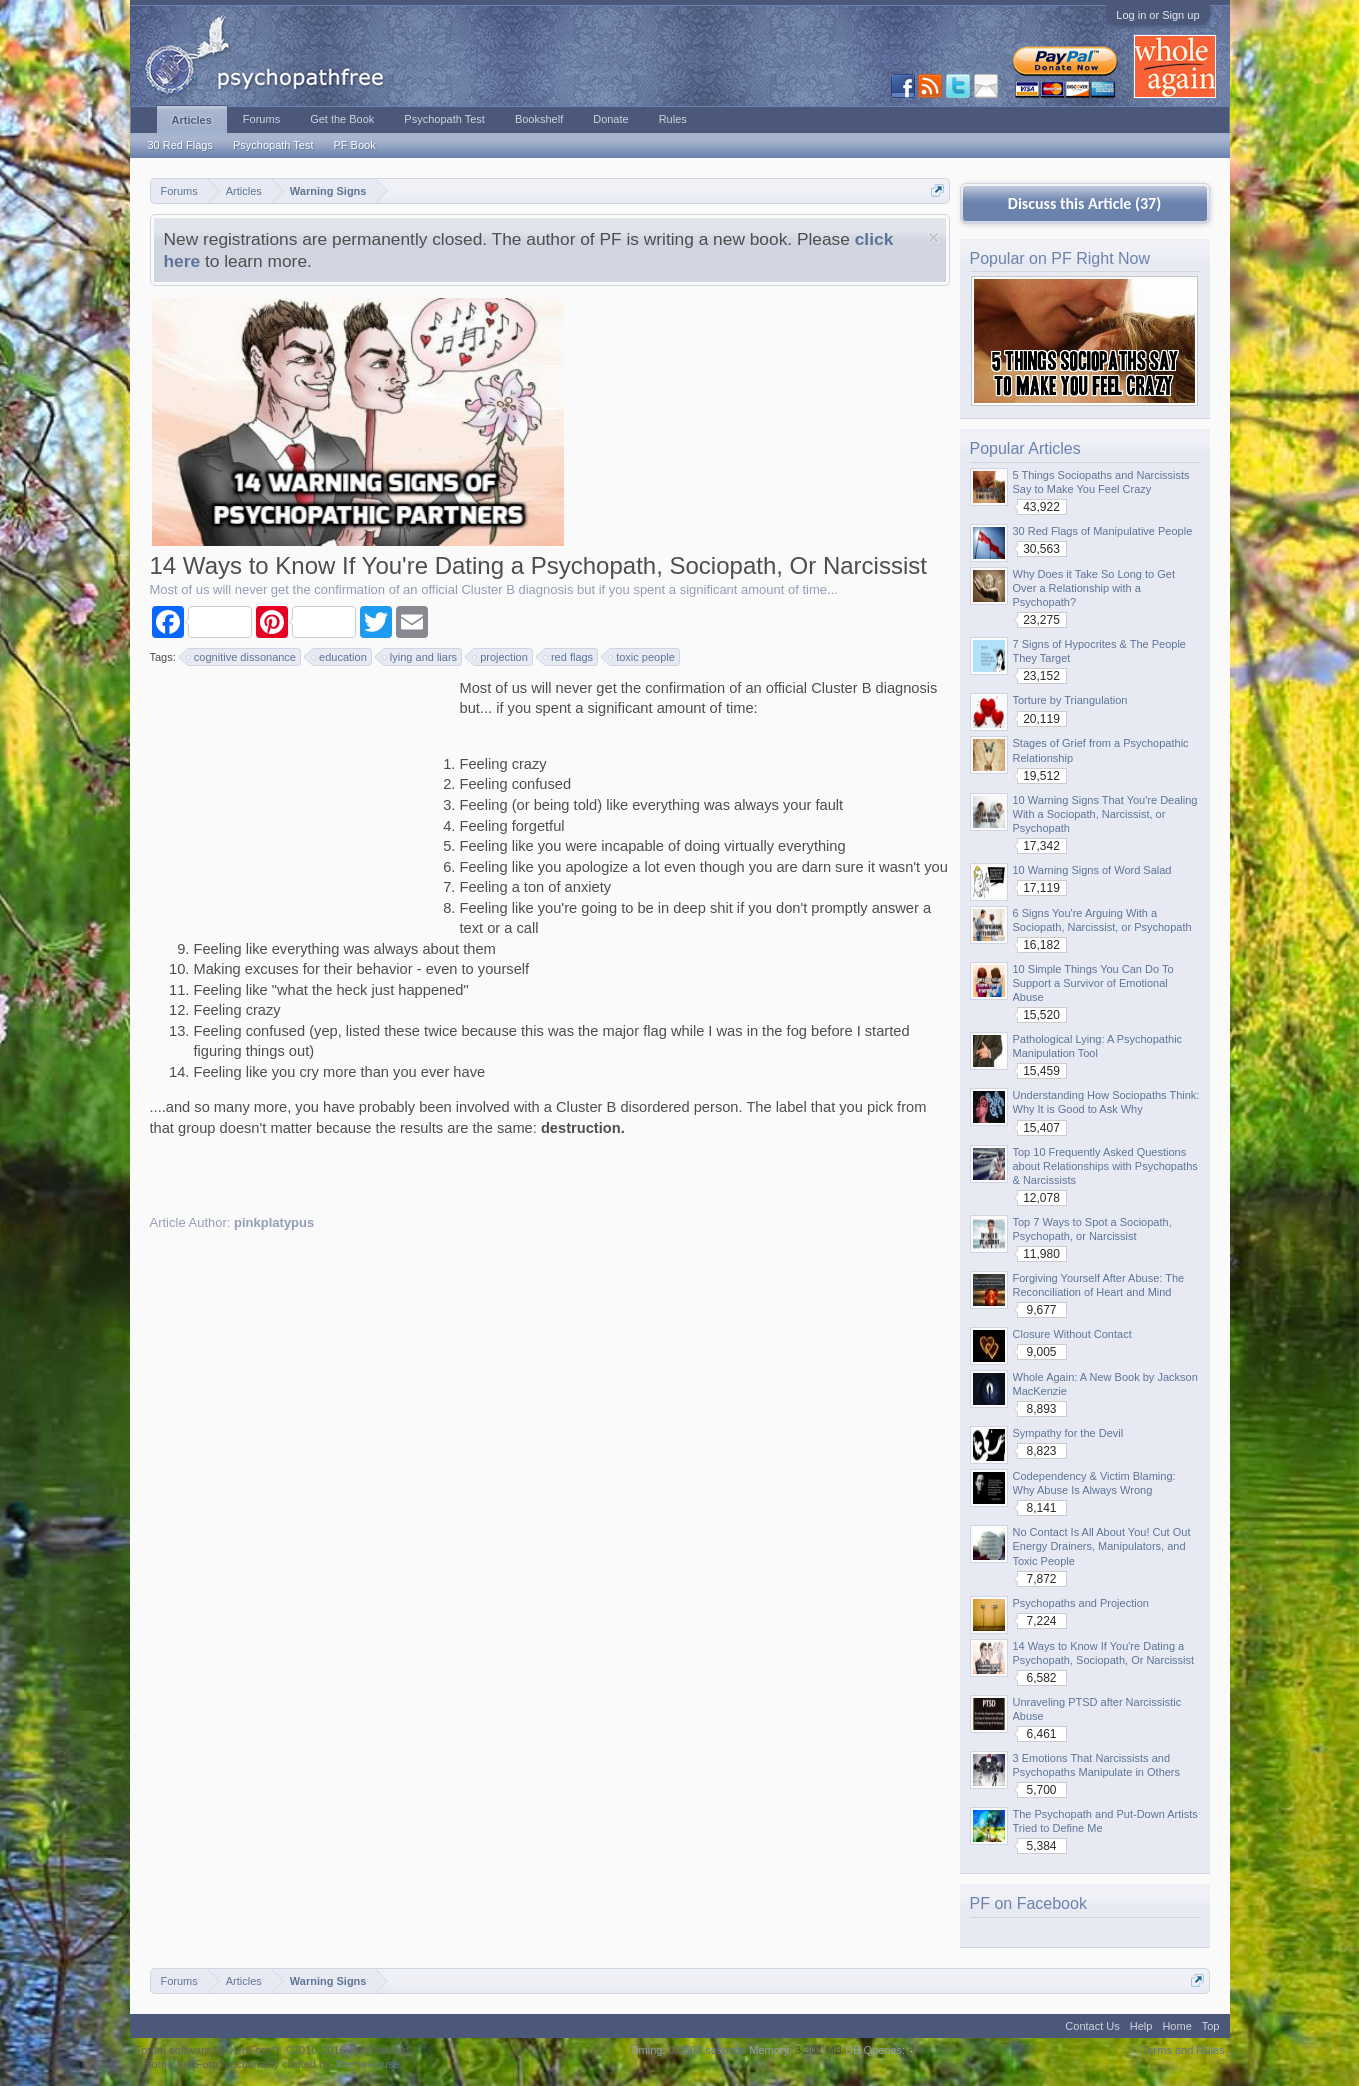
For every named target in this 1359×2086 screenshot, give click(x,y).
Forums (261, 119)
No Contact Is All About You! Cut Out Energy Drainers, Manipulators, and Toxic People (1102, 1546)
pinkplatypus (274, 1222)
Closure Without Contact (1072, 1334)
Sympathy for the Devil (1068, 1433)
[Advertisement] (300, 803)
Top (1211, 2026)
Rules (673, 119)
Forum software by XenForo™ (274, 2050)
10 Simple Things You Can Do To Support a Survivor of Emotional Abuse (1093, 983)
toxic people (642, 657)
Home (1176, 2026)
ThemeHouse (366, 2064)
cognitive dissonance (242, 657)
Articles (192, 120)
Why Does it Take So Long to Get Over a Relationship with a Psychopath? (1094, 588)
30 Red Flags (180, 145)
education (340, 657)
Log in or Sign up (1157, 15)
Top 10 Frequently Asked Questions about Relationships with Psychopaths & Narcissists (1105, 1166)
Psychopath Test (273, 145)
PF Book (354, 145)
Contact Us (1092, 2026)
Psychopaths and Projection (1081, 1603)
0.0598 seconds (708, 2050)
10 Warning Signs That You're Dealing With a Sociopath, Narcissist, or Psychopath (1105, 814)
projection (501, 657)
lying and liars (420, 657)
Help (1141, 2026)
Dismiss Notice (933, 237)
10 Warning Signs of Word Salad (1092, 870)
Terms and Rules (1183, 2050)
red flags (569, 657)
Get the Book (342, 119)
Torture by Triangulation (1070, 700)
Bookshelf (539, 119)
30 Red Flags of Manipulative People (1103, 531)
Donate (610, 119)
